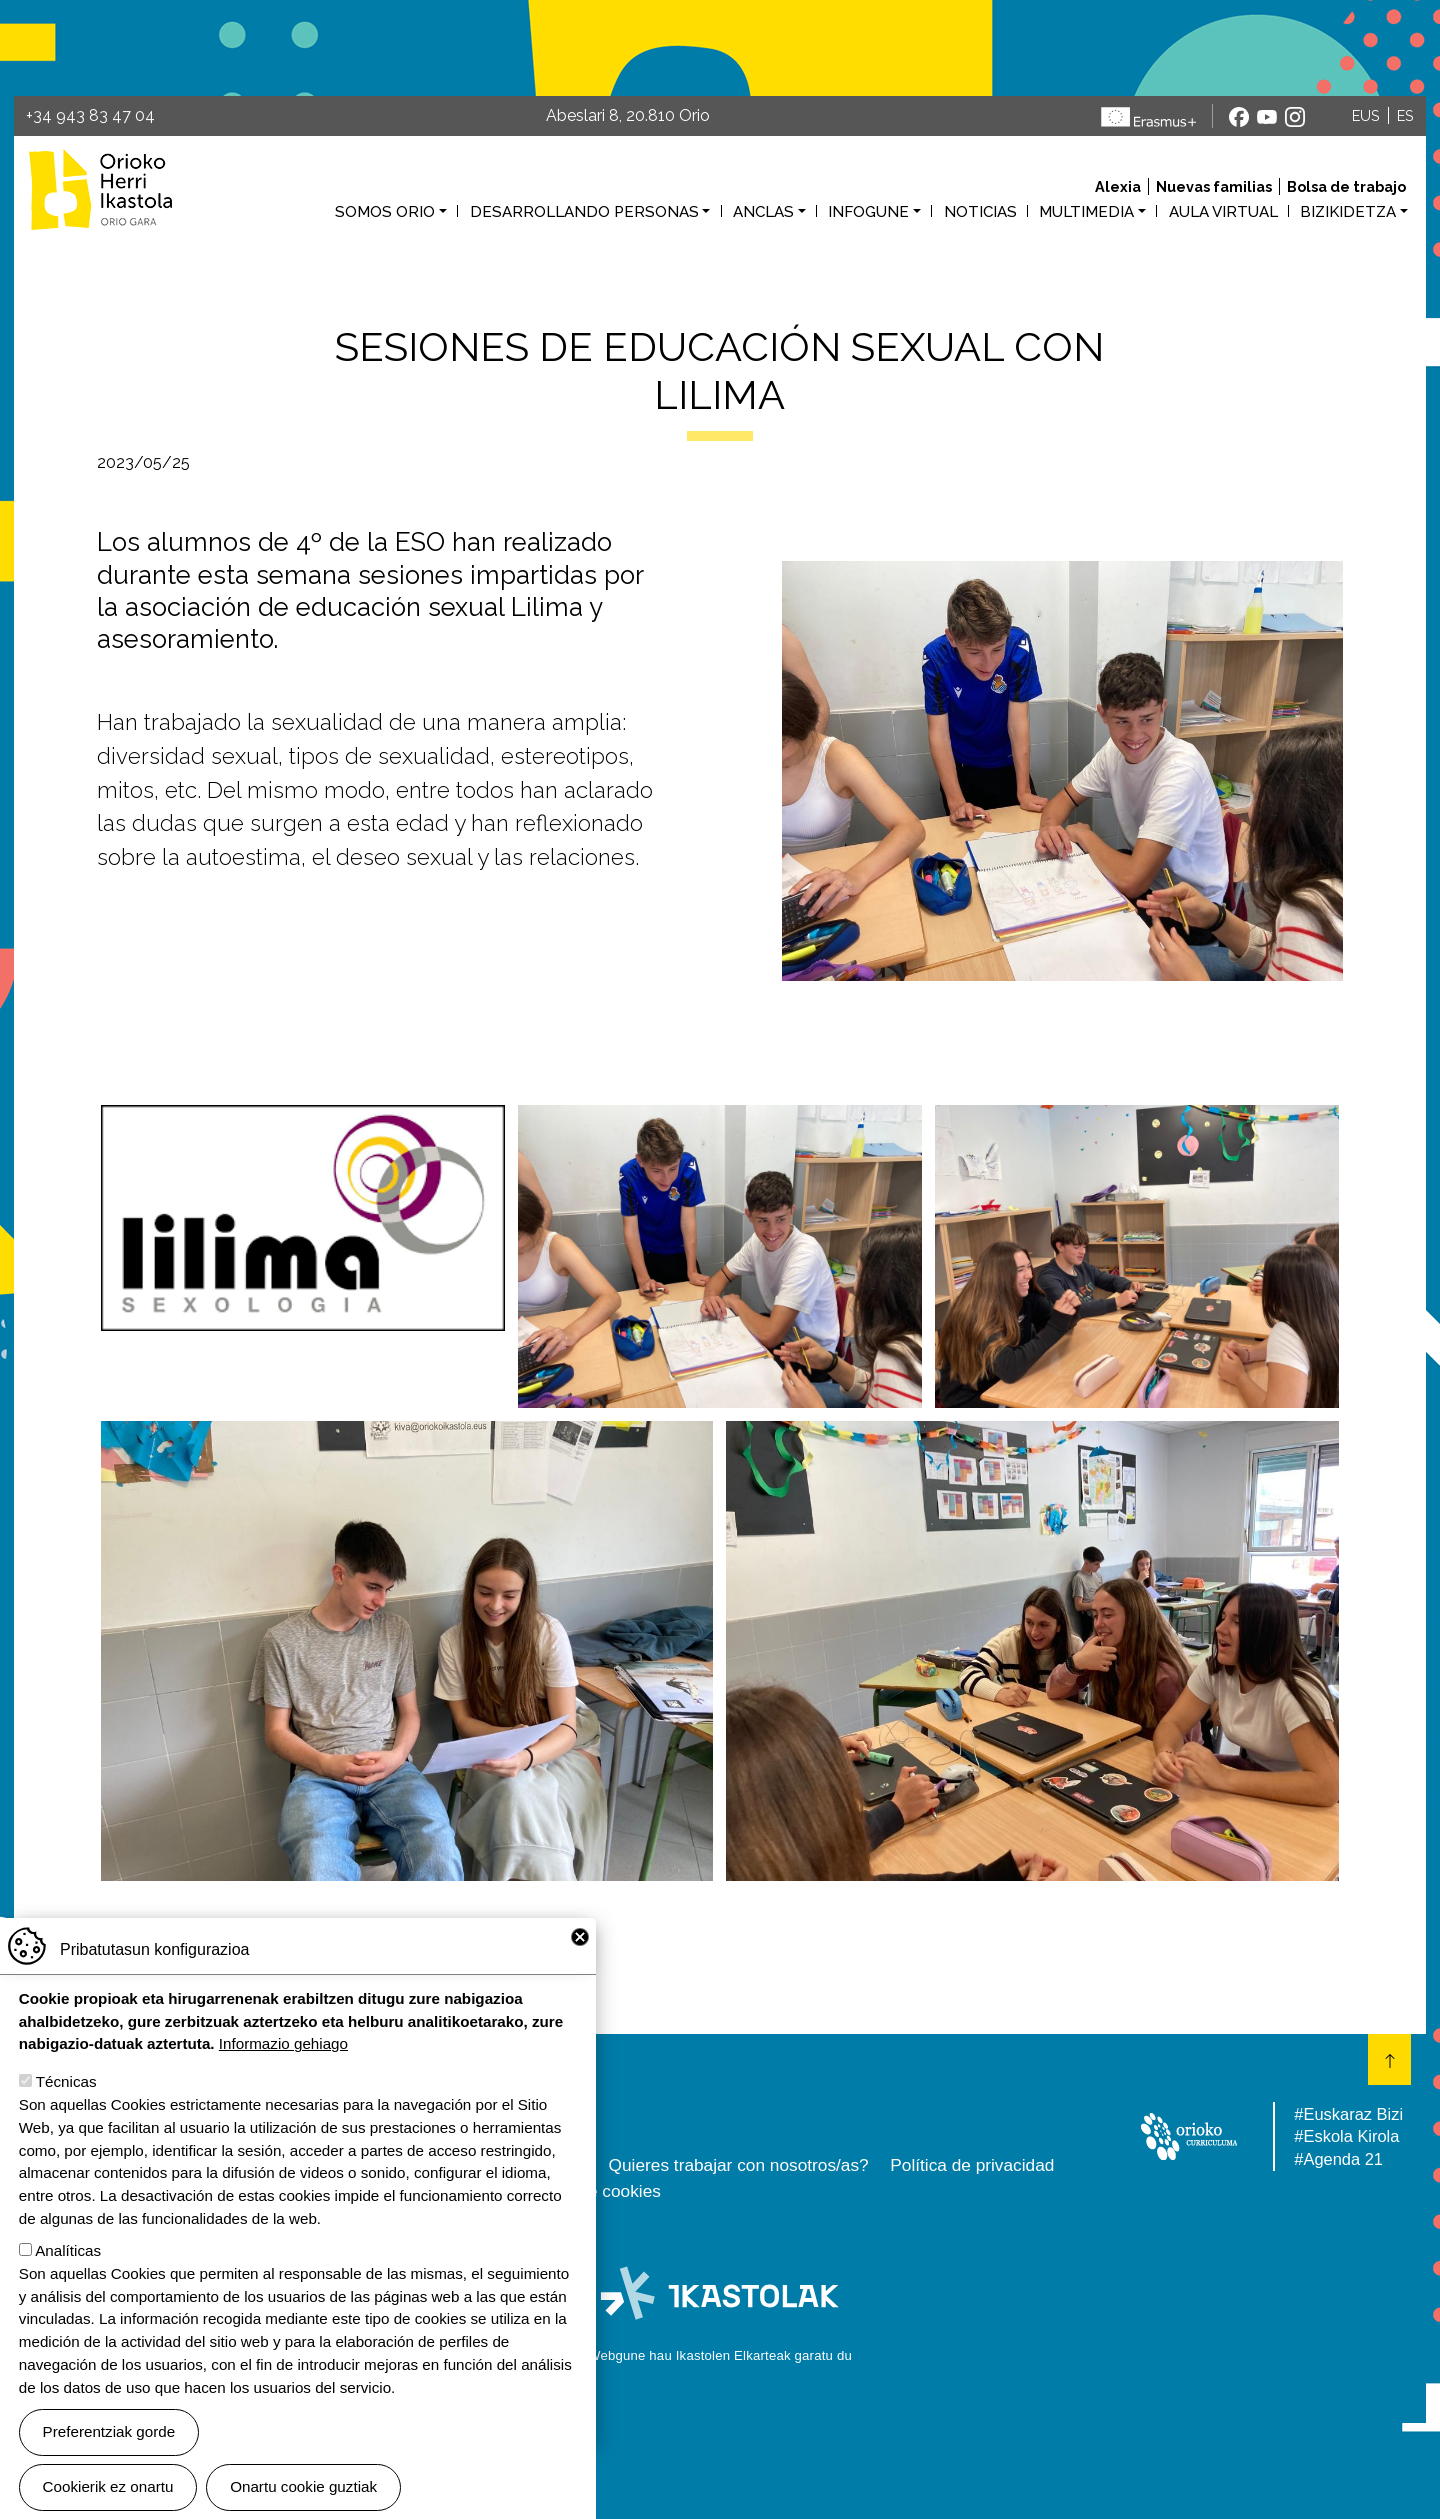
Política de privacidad (972, 2165)
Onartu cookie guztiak (303, 2486)
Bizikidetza (1348, 212)
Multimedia (1086, 212)
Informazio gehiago (283, 2043)
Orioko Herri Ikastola (100, 189)
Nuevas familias (1214, 186)
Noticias (980, 212)
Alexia (1118, 186)
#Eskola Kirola (1346, 2136)
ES (1405, 115)
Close (580, 1937)
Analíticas (68, 2250)
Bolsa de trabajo (1346, 186)
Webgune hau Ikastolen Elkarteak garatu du (720, 2355)
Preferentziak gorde (109, 2431)
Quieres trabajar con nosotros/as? (739, 2165)
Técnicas (66, 2081)
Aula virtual (1223, 212)
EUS (1366, 115)
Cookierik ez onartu (108, 2486)
